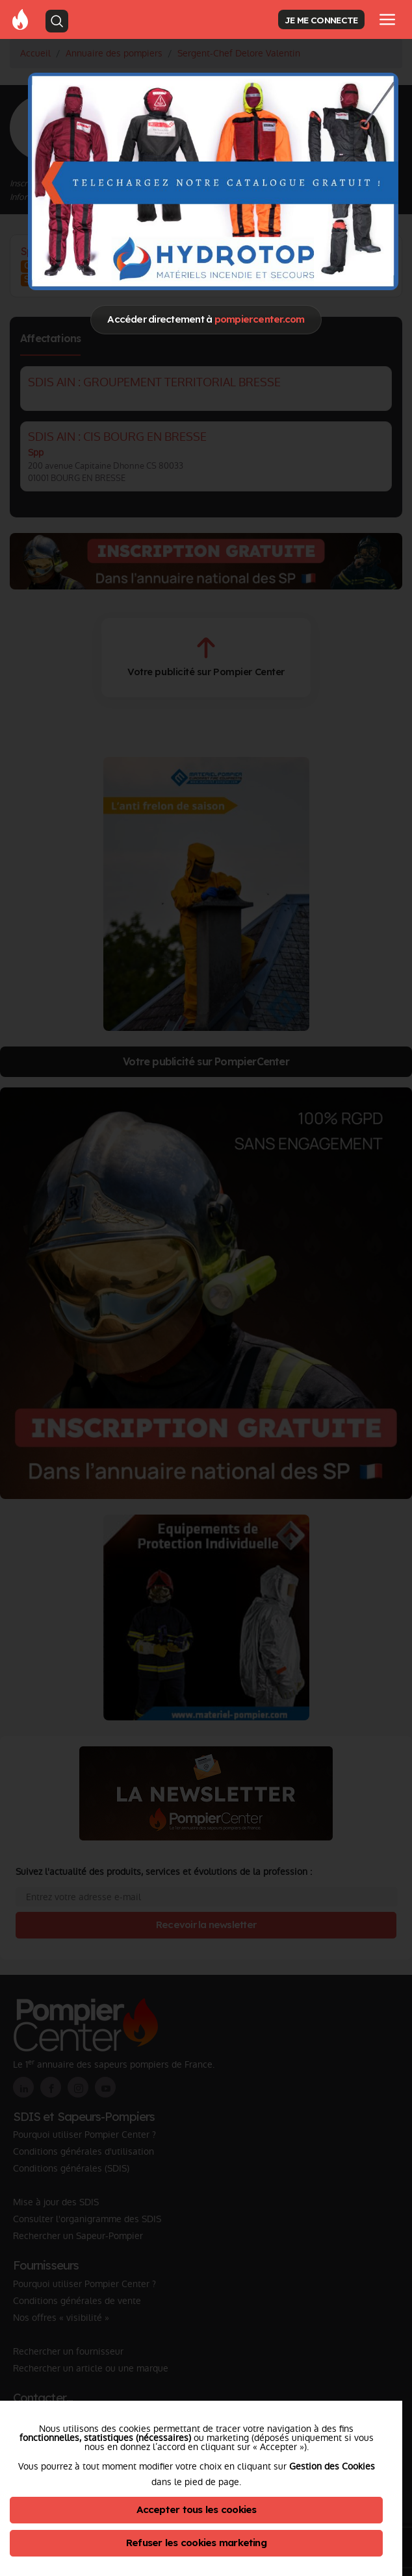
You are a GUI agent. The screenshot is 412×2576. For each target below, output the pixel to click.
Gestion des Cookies (332, 2466)
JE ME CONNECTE (321, 19)
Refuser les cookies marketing (196, 2542)
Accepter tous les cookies (196, 2509)
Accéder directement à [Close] (205, 319)
